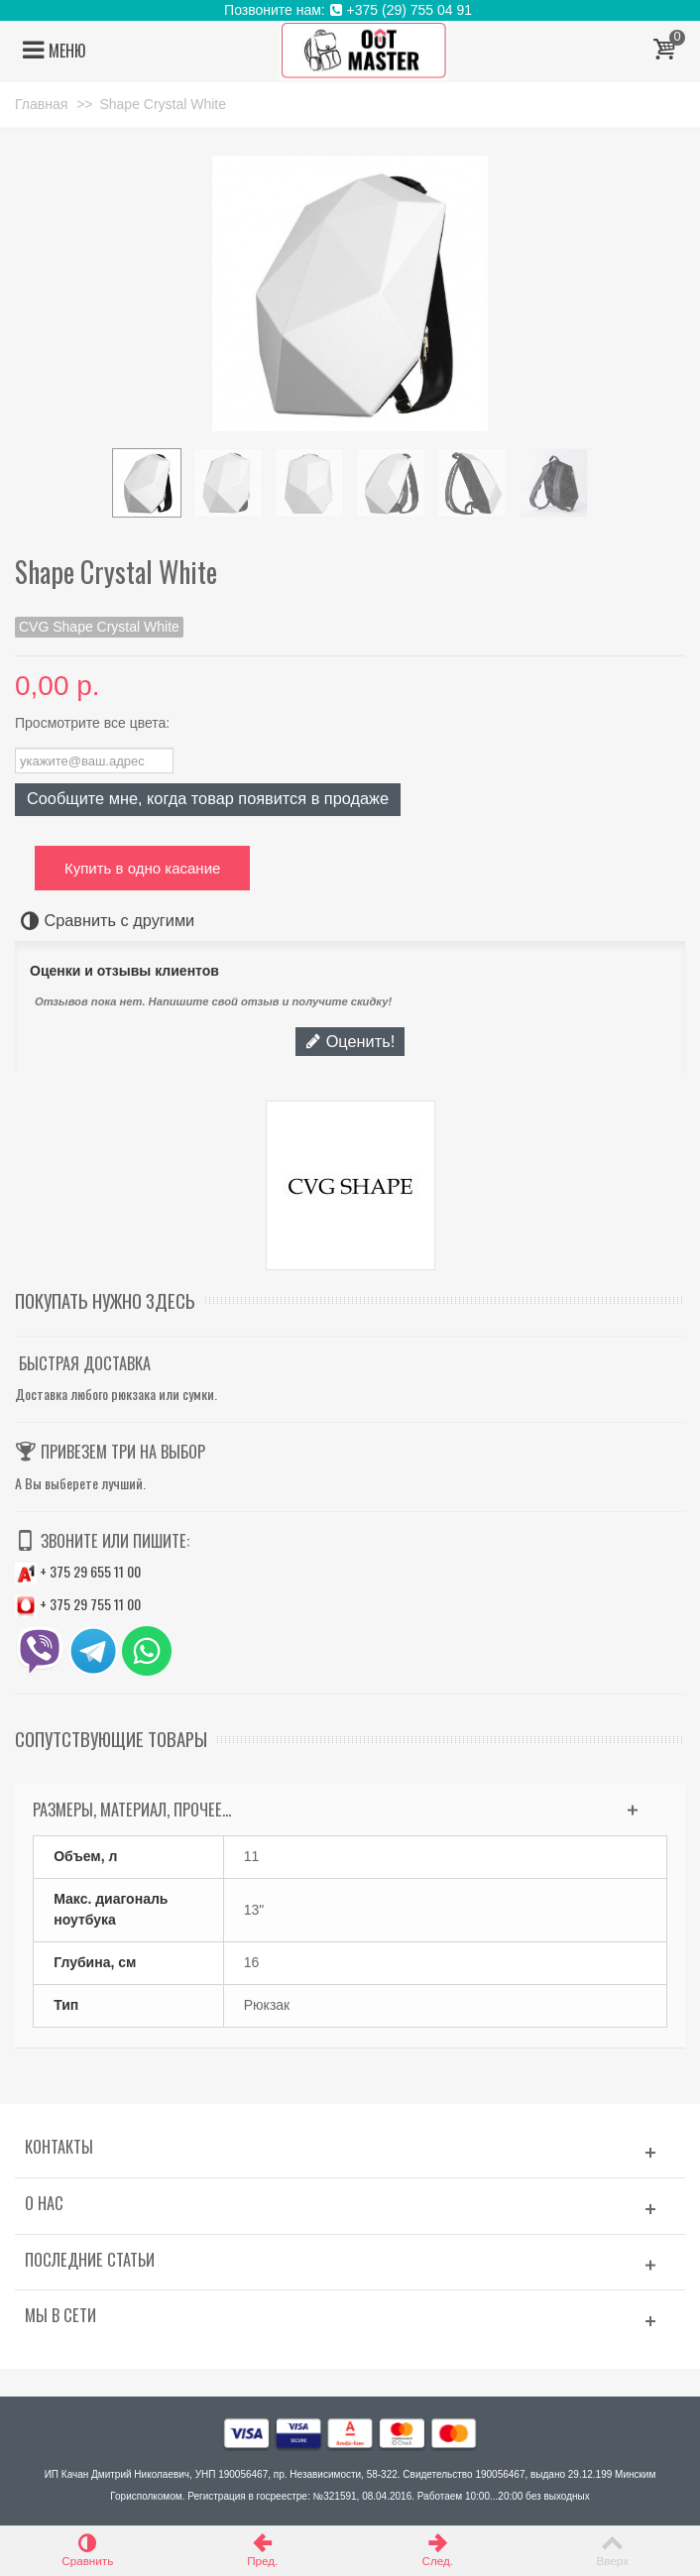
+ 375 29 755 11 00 (78, 1603)
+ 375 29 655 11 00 (78, 1571)
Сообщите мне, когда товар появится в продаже (208, 798)
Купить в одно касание (142, 868)
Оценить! (350, 1041)
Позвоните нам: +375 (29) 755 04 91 (350, 10)
